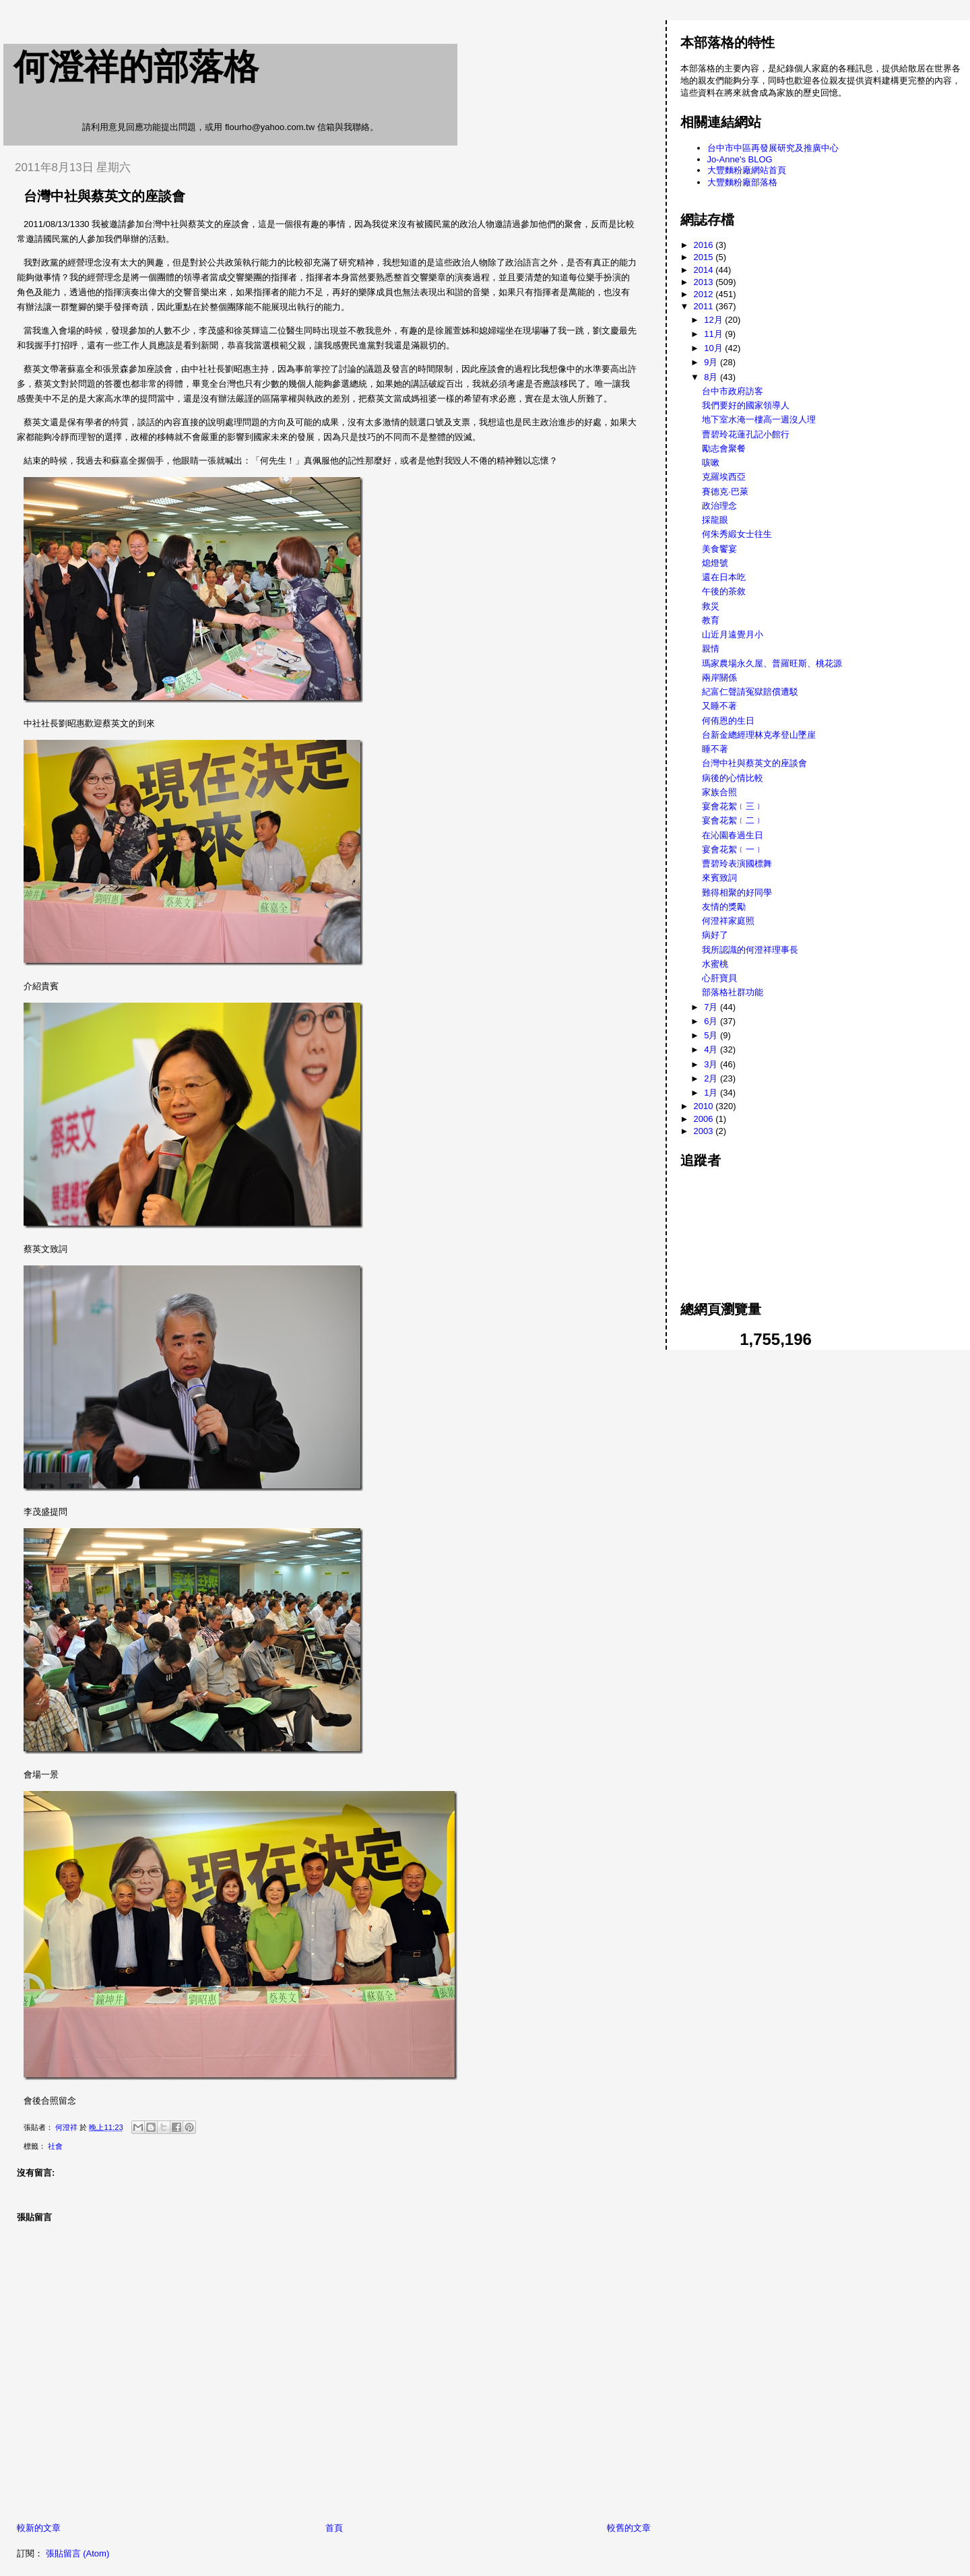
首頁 (334, 2528)
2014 (705, 270)
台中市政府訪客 (732, 391)
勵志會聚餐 (724, 448)
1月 (712, 1093)
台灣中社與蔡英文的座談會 (754, 763)
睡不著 (715, 749)
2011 (705, 306)
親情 (710, 648)
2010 (705, 1106)
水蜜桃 (715, 964)
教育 (710, 620)
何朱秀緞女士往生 (737, 534)
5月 (712, 1035)
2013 (705, 282)
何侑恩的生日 (728, 721)
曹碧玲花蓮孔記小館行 (745, 434)
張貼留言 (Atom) (78, 2553)
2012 (705, 294)
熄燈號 (715, 563)
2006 (705, 1119)
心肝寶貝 (719, 978)
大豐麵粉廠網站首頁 (746, 170)
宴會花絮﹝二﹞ (732, 820)
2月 (712, 1078)
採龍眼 (715, 520)
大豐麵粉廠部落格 (742, 182)
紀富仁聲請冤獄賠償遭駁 (750, 692)
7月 (712, 1007)
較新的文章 (39, 2528)
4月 (712, 1049)
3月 (712, 1064)
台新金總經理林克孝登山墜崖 (759, 735)
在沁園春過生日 (732, 835)
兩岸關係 (719, 677)
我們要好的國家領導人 (745, 405)
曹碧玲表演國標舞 (737, 863)
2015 (705, 257)
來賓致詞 (719, 878)
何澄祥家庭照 (728, 921)
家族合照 (719, 792)
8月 (712, 377)
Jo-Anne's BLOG (740, 159)
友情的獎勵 (724, 907)
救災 (710, 606)
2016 (705, 245)
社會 (55, 2146)
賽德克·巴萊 (725, 491)
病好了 (715, 935)
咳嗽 (710, 463)
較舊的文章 (629, 2528)
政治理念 (719, 506)
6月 (712, 1021)
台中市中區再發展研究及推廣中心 (773, 148)
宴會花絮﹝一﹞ (732, 849)
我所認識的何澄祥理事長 (750, 950)
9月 (712, 362)
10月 (714, 348)
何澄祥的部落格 (136, 66)
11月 (714, 334)
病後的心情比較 (732, 778)
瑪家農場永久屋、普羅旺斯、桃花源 (772, 663)
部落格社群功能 (732, 992)
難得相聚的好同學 (737, 892)
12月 (714, 320)
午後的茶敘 (724, 591)
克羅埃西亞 (724, 477)
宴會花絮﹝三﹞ (732, 806)
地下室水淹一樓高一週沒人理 (759, 419)
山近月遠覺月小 (732, 634)
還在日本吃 (724, 577)
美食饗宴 (719, 549)
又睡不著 (719, 706)
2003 (705, 1131)
